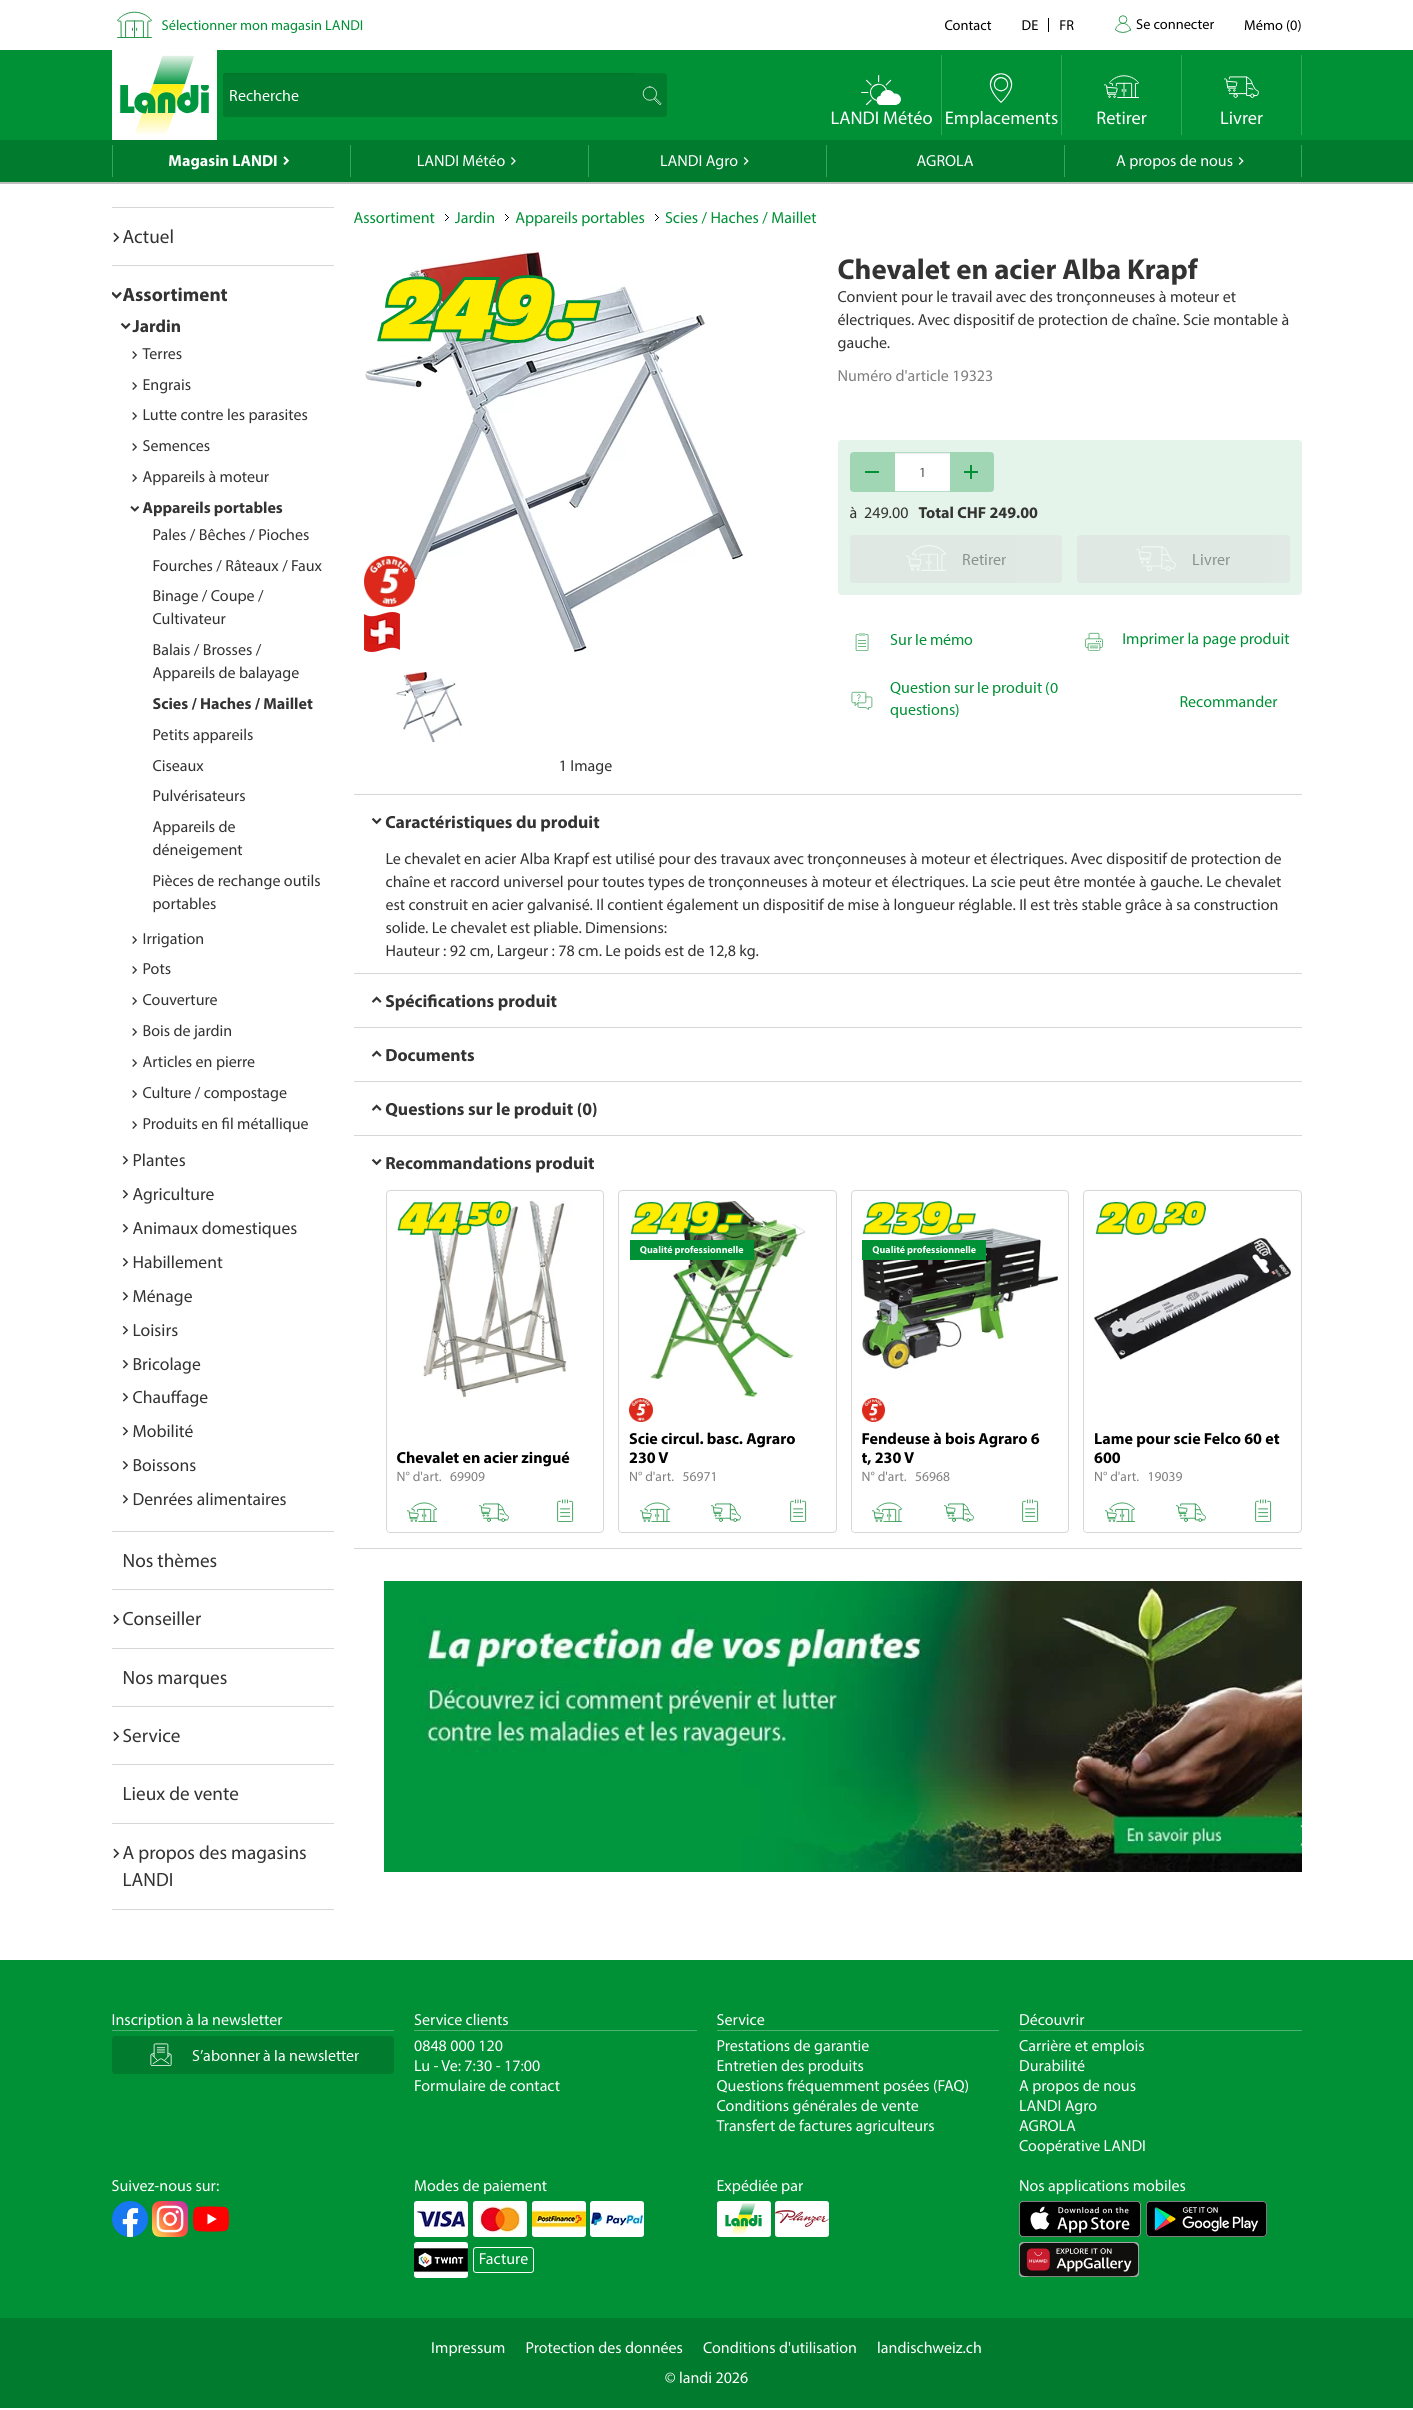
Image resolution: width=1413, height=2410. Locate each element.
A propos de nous (1174, 161)
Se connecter (1175, 23)
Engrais (167, 385)
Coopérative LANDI (1082, 2146)
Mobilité (163, 1430)
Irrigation (174, 939)
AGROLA (945, 161)
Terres (163, 354)
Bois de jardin (188, 1031)
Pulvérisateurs (199, 796)
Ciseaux (178, 766)
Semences (177, 446)
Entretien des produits (790, 2066)
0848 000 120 (458, 2046)
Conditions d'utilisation (780, 2348)
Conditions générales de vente (818, 2106)
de (1030, 24)
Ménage (163, 1295)
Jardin (157, 325)
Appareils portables (213, 508)
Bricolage (167, 1363)
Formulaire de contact (487, 2086)
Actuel (148, 236)
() (1272, 24)
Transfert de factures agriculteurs (826, 2126)
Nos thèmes (170, 1560)
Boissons (165, 1464)
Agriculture (174, 1193)
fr (1066, 24)
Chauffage (171, 1396)
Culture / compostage (215, 1093)
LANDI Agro (699, 161)
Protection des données (604, 2348)
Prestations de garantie (793, 2046)
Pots (157, 969)
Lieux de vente (181, 1793)
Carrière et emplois (1082, 2046)
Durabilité (1052, 2066)
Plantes (159, 1159)
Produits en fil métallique (226, 1124)
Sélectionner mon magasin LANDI (263, 24)
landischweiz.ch (929, 2348)
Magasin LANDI (222, 161)
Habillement (178, 1261)
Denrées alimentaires (210, 1498)
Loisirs (156, 1329)
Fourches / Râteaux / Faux (238, 566)
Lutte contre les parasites (225, 415)
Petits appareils (203, 735)
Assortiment (175, 294)
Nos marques (175, 1677)
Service (152, 1735)
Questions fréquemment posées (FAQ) (843, 2086)
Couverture (180, 1000)
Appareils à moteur (206, 477)
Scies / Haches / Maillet (233, 704)
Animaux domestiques (215, 1227)
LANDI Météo (461, 161)
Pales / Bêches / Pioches (231, 535)
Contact (967, 24)
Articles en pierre (199, 1062)
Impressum (468, 2348)
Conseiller (162, 1618)
